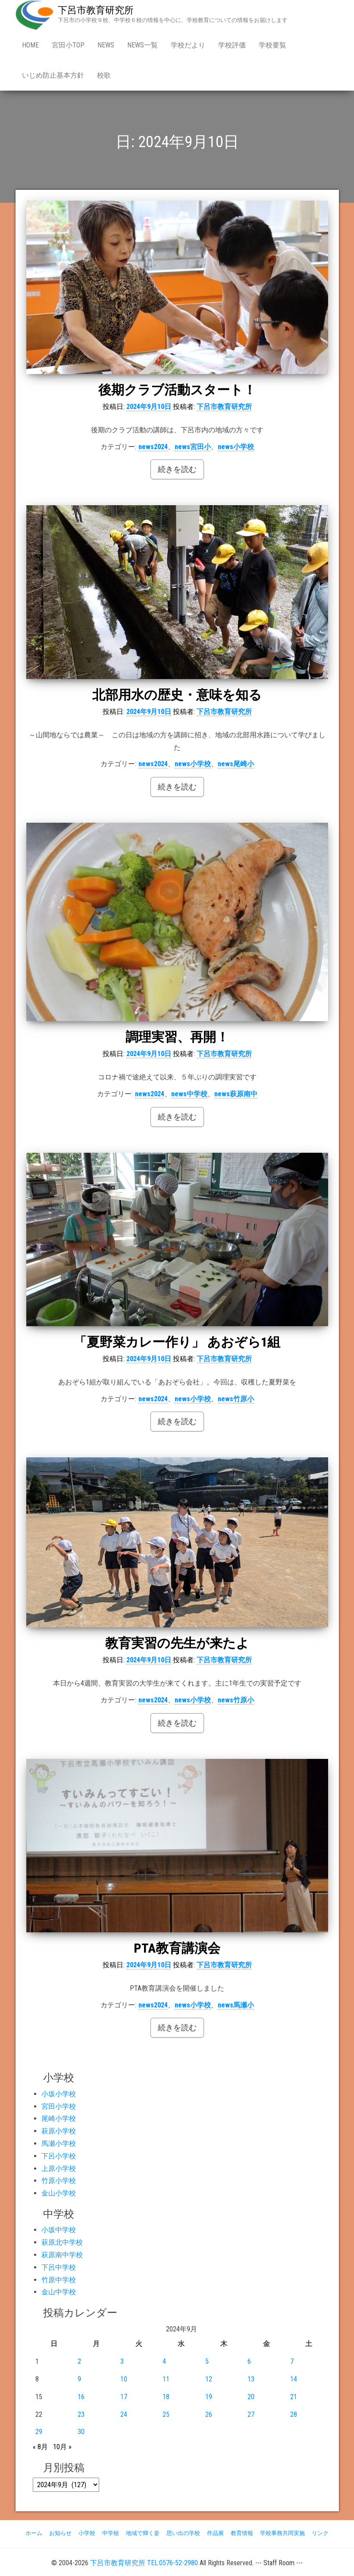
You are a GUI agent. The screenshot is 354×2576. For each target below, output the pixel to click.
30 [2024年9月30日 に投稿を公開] (81, 2432)
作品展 (215, 2533)
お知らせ (60, 2533)
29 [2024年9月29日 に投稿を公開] (38, 2432)
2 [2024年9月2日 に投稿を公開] (79, 2361)
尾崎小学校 (58, 2118)
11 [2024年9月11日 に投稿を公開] (166, 2379)
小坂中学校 (58, 2230)
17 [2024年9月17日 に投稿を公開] (123, 2397)
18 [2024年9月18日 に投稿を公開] (166, 2397)
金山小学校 (58, 2193)
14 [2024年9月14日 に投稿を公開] (293, 2379)
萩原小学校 (58, 2131)
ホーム (33, 2533)
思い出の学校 (183, 2533)
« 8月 (40, 2447)
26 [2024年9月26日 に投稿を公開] (208, 2414)
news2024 (153, 447)
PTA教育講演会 (177, 1948)
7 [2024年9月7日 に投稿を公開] (292, 2361)
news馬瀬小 (236, 2005)
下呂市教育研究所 (96, 10)
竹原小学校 (58, 2181)
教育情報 (242, 2533)
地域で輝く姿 (143, 2533)
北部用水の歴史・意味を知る (177, 694)
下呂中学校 (58, 2267)
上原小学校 (58, 2168)
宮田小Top (68, 45)
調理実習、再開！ (177, 1036)
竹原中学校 (58, 2280)
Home (30, 45)
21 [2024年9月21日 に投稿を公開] (293, 2397)
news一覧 (142, 45)
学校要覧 (272, 45)
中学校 (110, 2533)
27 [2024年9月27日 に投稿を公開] (250, 2414)
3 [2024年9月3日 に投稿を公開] (122, 2361)
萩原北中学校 (62, 2242)
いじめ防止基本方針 (53, 75)
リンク (320, 2533)
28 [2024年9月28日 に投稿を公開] (293, 2414)
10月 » (62, 2447)
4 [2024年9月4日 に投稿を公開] (164, 2361)
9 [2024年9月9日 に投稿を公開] (79, 2379)
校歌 (104, 75)
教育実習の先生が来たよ (177, 1643)
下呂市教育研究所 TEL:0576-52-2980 (144, 2563)
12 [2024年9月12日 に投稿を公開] (208, 2379)
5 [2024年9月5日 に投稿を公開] (207, 2361)
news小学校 (236, 447)
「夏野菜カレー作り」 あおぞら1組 (177, 1341)
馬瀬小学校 (58, 2143)
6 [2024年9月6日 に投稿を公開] (249, 2361)
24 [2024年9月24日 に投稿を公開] (123, 2414)
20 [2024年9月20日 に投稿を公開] (250, 2397)
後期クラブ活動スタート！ (177, 389)
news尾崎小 (236, 764)
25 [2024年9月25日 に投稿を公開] (166, 2414)
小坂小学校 (58, 2094)
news (105, 45)
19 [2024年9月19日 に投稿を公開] (208, 2397)
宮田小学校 (58, 2106)
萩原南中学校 (62, 2255)
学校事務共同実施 (282, 2533)
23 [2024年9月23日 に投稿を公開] (81, 2414)
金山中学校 (58, 2292)
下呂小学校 (58, 2156)
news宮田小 (193, 447)
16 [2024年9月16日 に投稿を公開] (81, 2397)
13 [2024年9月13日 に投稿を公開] (250, 2379)
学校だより (188, 45)
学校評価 (232, 45)
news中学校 (189, 1094)
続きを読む (177, 469)
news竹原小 (236, 1399)
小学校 (86, 2533)
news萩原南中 (235, 1094)
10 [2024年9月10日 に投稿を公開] (123, 2379)
